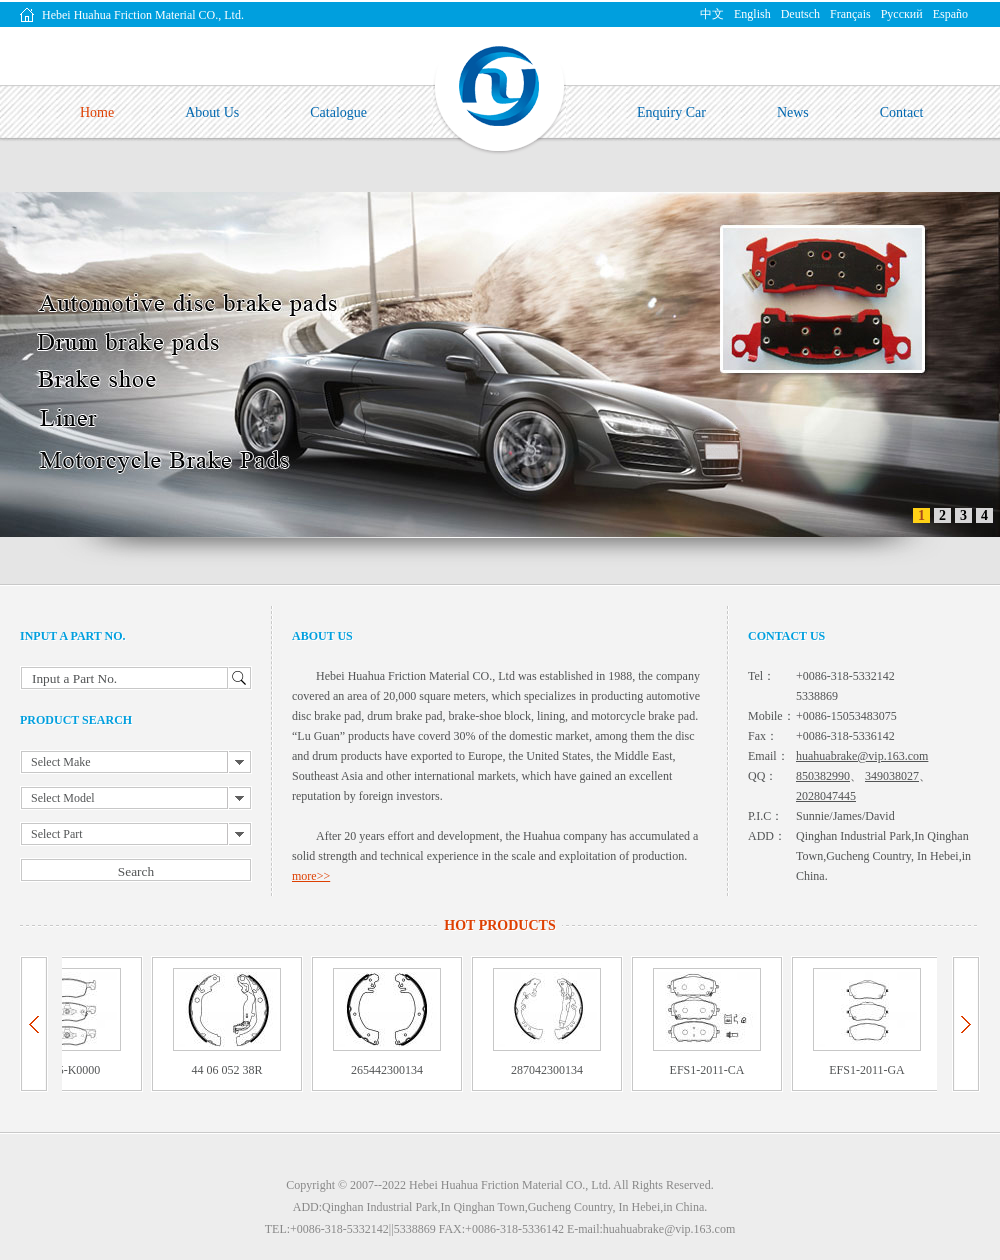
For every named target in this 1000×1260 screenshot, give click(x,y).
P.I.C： (765, 816)
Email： (768, 756)
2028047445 (826, 796)
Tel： (761, 676)
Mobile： (771, 716)
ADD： (767, 836)
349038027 (892, 776)
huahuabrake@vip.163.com (862, 756)
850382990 (823, 776)
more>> (311, 876)
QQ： (762, 776)
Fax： (763, 736)
